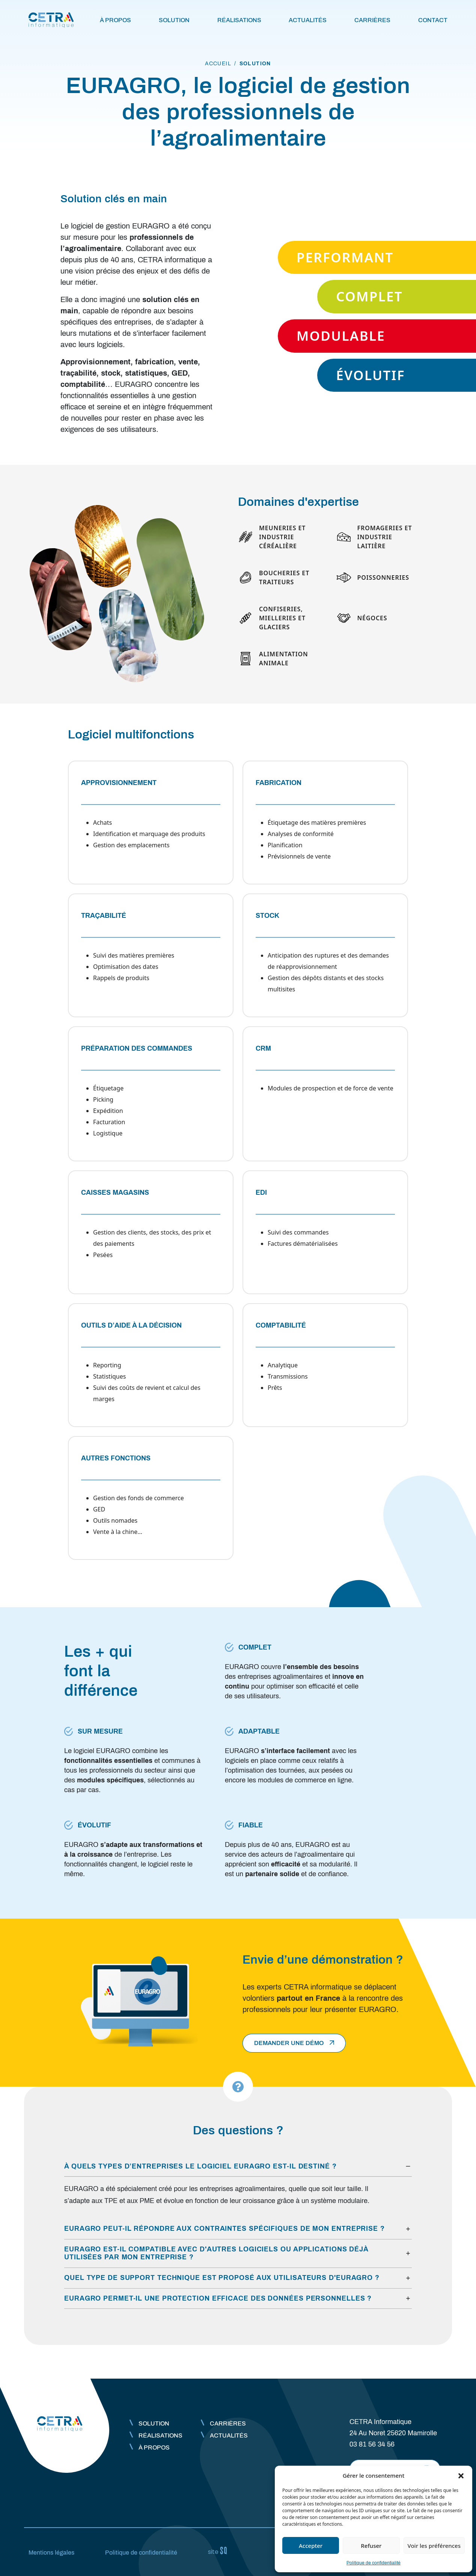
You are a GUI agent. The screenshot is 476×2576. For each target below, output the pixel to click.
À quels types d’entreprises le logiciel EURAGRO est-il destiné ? (200, 2166)
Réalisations (239, 20)
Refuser (371, 2545)
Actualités (308, 20)
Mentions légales (51, 2552)
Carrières (372, 20)
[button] (461, 2475)
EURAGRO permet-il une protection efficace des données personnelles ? (218, 2298)
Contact (432, 20)
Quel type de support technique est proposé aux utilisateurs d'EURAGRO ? (222, 2277)
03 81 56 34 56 (372, 2444)
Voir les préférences (434, 2545)
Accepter (310, 2545)
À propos (115, 20)
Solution (174, 20)
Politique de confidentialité (373, 2562)
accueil (218, 63)
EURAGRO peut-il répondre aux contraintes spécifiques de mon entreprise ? (224, 2228)
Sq (220, 2551)
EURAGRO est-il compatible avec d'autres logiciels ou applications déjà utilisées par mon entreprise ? (216, 2253)
